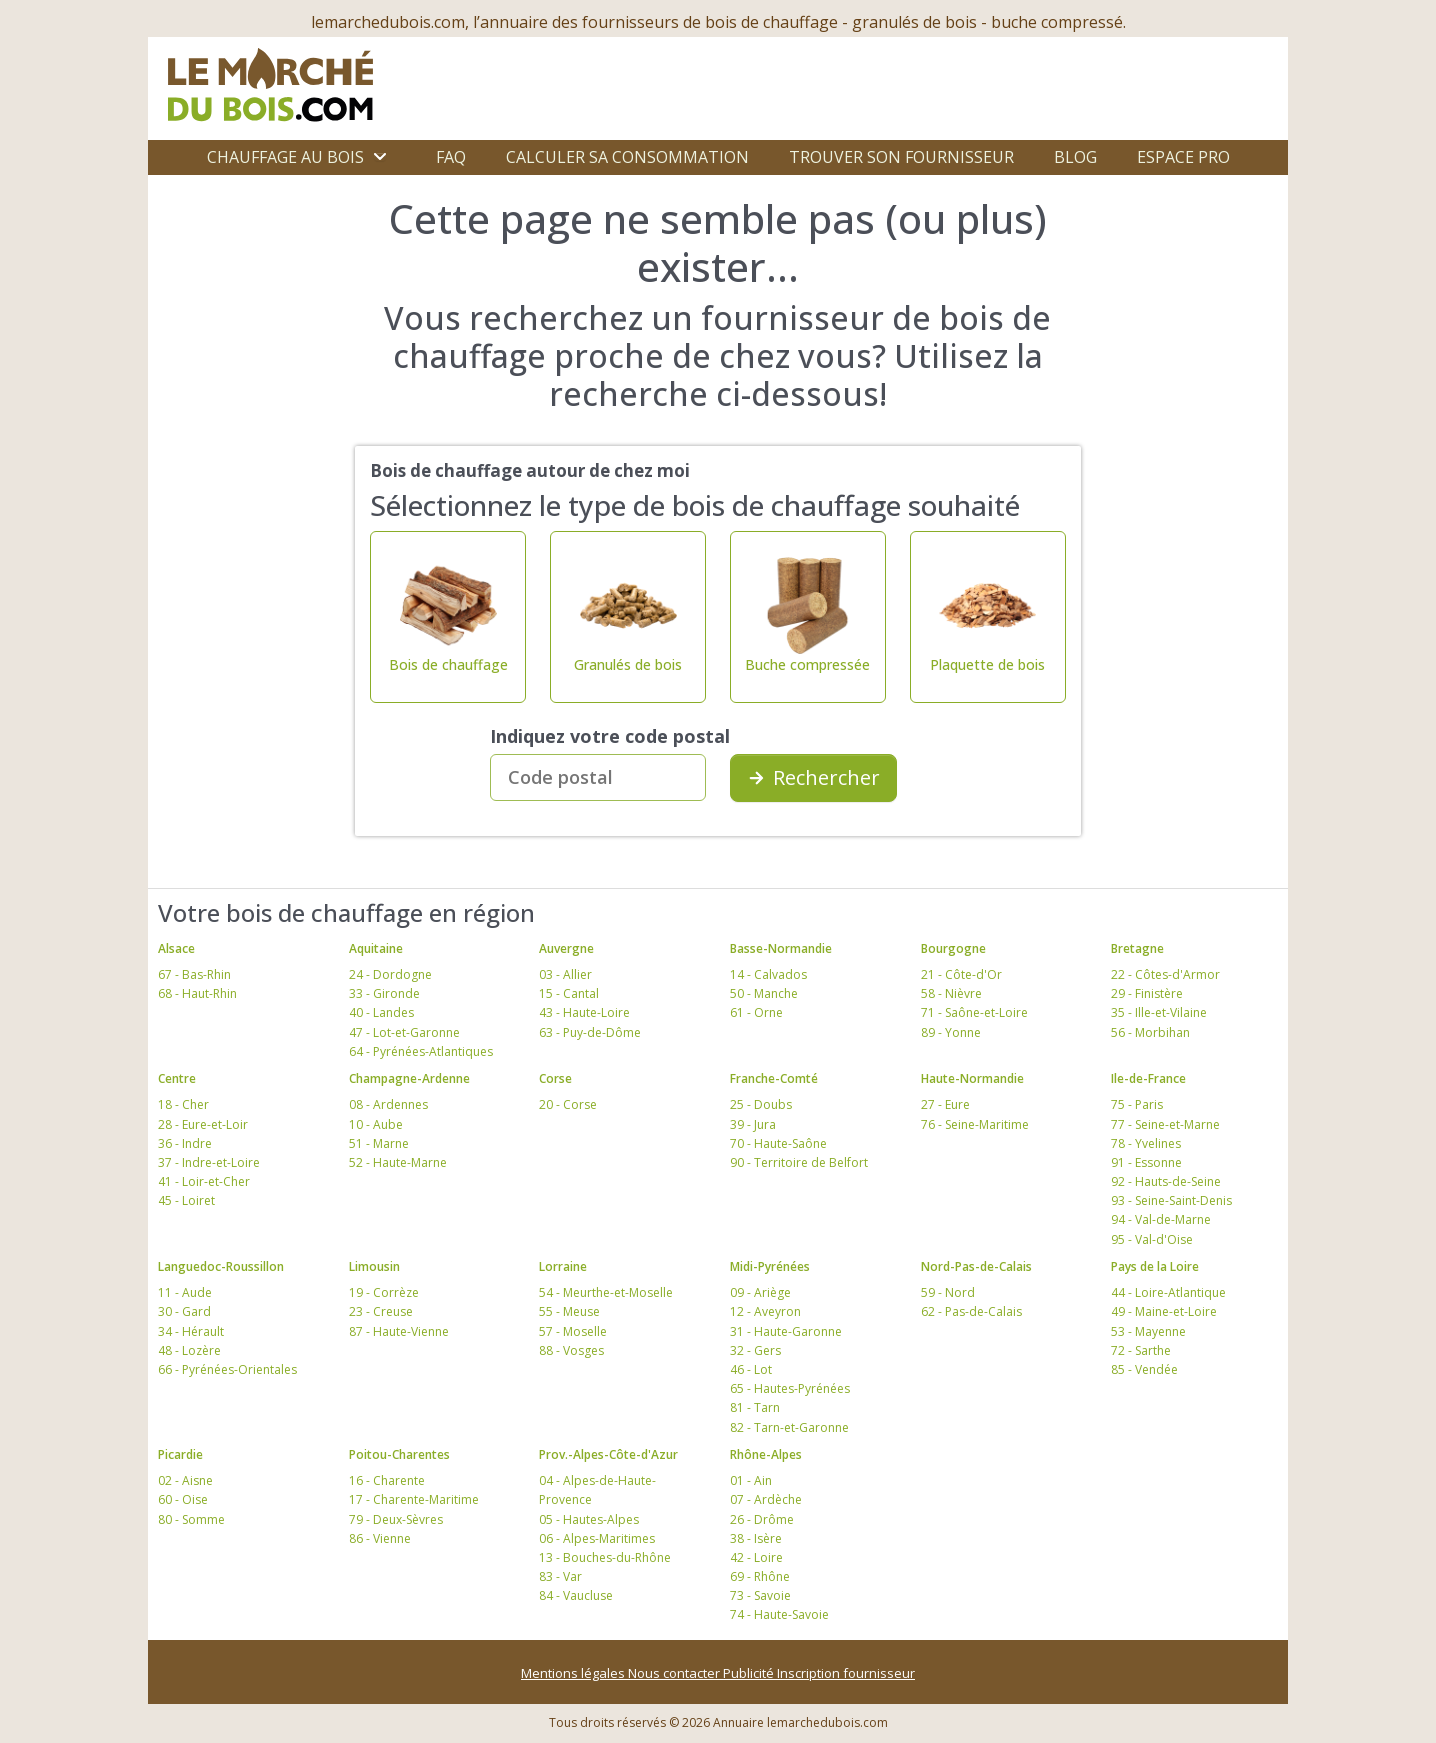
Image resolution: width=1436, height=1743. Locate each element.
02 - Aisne (185, 1480)
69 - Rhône (760, 1576)
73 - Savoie (760, 1595)
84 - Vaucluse (576, 1595)
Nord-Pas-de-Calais (976, 1266)
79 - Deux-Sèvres (396, 1519)
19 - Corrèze (384, 1292)
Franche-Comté (774, 1078)
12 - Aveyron (765, 1311)
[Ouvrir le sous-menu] (380, 157)
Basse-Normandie (781, 948)
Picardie (180, 1454)
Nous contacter (675, 1673)
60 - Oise (183, 1499)
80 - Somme (191, 1519)
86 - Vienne (380, 1538)
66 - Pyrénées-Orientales (227, 1369)
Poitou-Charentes (399, 1454)
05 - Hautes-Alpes (589, 1519)
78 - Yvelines (1146, 1143)
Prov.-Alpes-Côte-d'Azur (608, 1454)
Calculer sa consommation (627, 157)
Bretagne (1137, 948)
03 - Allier (565, 974)
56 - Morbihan (1150, 1032)
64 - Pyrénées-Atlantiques (421, 1051)
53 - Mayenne (1148, 1331)
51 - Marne (379, 1143)
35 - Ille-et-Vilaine (1159, 1012)
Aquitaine (376, 948)
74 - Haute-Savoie (779, 1614)
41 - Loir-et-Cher (204, 1181)
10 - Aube (376, 1124)
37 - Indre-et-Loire (209, 1162)
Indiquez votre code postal (610, 736)
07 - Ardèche (766, 1499)
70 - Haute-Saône (778, 1143)
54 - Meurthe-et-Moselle (606, 1292)
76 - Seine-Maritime (975, 1124)
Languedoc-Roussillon (221, 1266)
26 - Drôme (762, 1519)
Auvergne (566, 948)
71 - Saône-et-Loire (974, 1012)
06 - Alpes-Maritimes (597, 1538)
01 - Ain (751, 1480)
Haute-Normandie (972, 1078)
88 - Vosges (571, 1350)
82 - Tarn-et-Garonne (789, 1427)
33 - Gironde (384, 993)
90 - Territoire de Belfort (799, 1162)
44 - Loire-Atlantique (1168, 1292)
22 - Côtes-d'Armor (1165, 974)
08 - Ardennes (388, 1104)
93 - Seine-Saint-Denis (1171, 1200)
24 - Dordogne (390, 974)
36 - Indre (185, 1143)
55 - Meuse (569, 1311)
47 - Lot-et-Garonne (404, 1032)
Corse (555, 1078)
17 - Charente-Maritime (414, 1499)
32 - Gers (755, 1350)
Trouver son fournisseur (901, 157)
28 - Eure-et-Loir (203, 1124)
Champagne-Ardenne (409, 1078)
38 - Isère (756, 1538)
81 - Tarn (755, 1407)
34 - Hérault (191, 1331)
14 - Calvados (768, 974)
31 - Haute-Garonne (786, 1331)
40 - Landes (381, 1012)
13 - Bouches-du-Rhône (605, 1557)
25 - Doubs (761, 1104)
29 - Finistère (1147, 993)
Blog (1075, 157)
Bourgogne (953, 948)
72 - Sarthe (1141, 1350)
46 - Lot (751, 1369)
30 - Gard (184, 1311)
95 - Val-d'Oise (1152, 1239)
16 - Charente (387, 1480)
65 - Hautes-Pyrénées (790, 1388)
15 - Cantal (569, 993)
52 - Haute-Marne (398, 1162)
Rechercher (813, 777)
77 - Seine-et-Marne (1165, 1124)
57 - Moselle (573, 1331)
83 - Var (560, 1576)
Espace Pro (1183, 157)
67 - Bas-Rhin (194, 974)
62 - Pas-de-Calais (971, 1311)
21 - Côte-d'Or (961, 974)
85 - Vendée (1144, 1369)
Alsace (176, 948)
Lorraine (563, 1266)
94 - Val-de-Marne (1161, 1219)
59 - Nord (948, 1292)
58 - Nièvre (951, 993)
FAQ (451, 157)
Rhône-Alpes (766, 1454)
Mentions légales (574, 1673)
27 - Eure (945, 1104)
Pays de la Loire (1155, 1266)
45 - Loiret (186, 1200)
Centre (177, 1078)
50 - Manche (764, 993)
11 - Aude (185, 1292)
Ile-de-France (1148, 1078)
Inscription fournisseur (846, 1673)
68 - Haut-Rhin (197, 993)
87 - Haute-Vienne (399, 1331)
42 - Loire (756, 1557)
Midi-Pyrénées (770, 1266)
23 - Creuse (381, 1311)
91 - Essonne (1146, 1162)
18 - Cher (183, 1104)
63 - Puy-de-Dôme (590, 1032)
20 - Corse (568, 1104)
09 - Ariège (760, 1292)
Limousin (374, 1266)
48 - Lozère (189, 1350)
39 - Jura (753, 1124)
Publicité (750, 1673)
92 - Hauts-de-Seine (1166, 1181)
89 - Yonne (951, 1032)
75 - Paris (1137, 1104)
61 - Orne (756, 1012)
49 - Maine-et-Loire (1164, 1311)
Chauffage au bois (285, 157)
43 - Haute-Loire (584, 1012)
